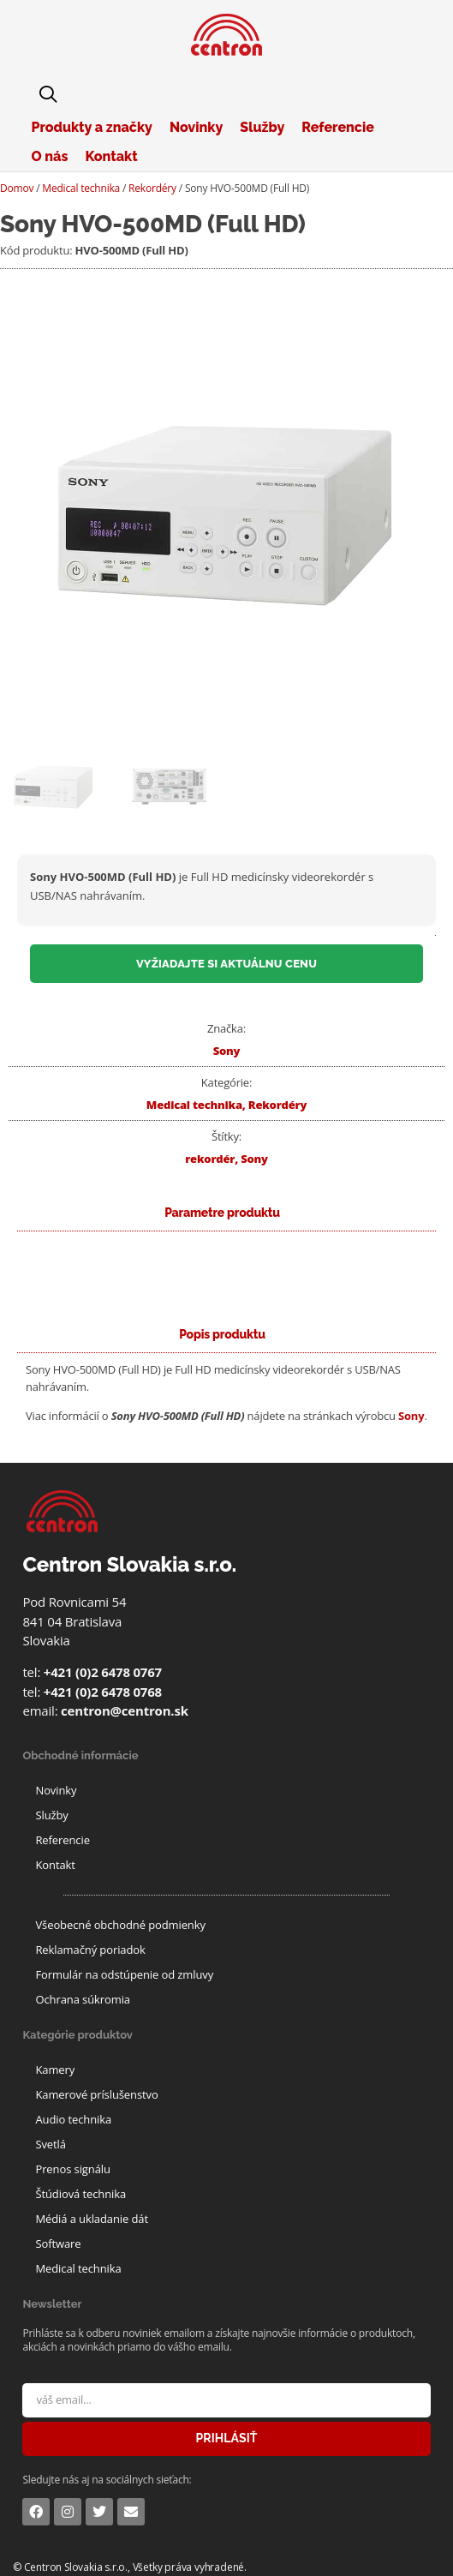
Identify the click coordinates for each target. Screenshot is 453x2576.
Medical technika (81, 188)
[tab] (222, 1334)
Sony (227, 1050)
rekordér (210, 1158)
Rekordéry (152, 188)
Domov (16, 188)
